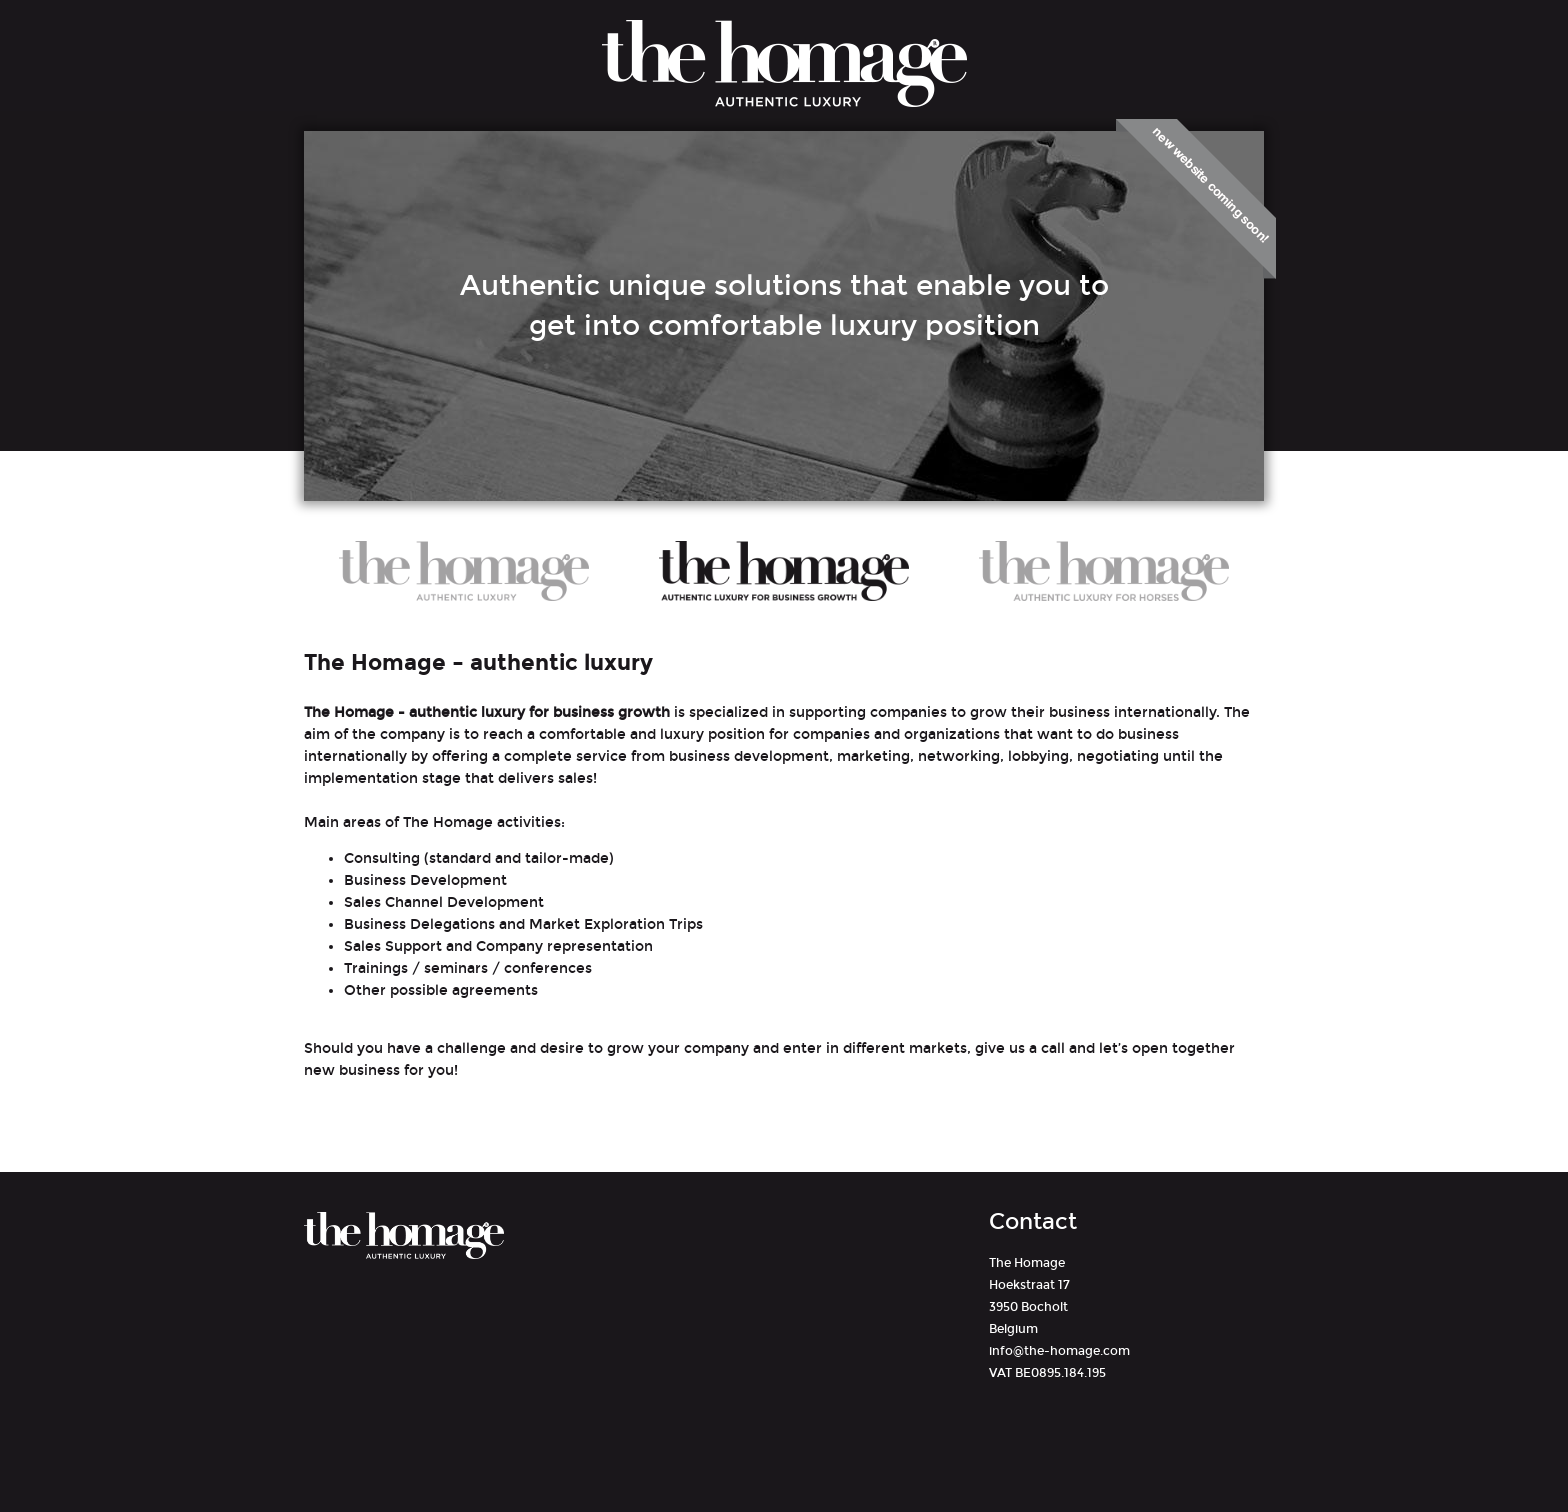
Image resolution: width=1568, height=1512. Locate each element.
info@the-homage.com (1059, 1351)
